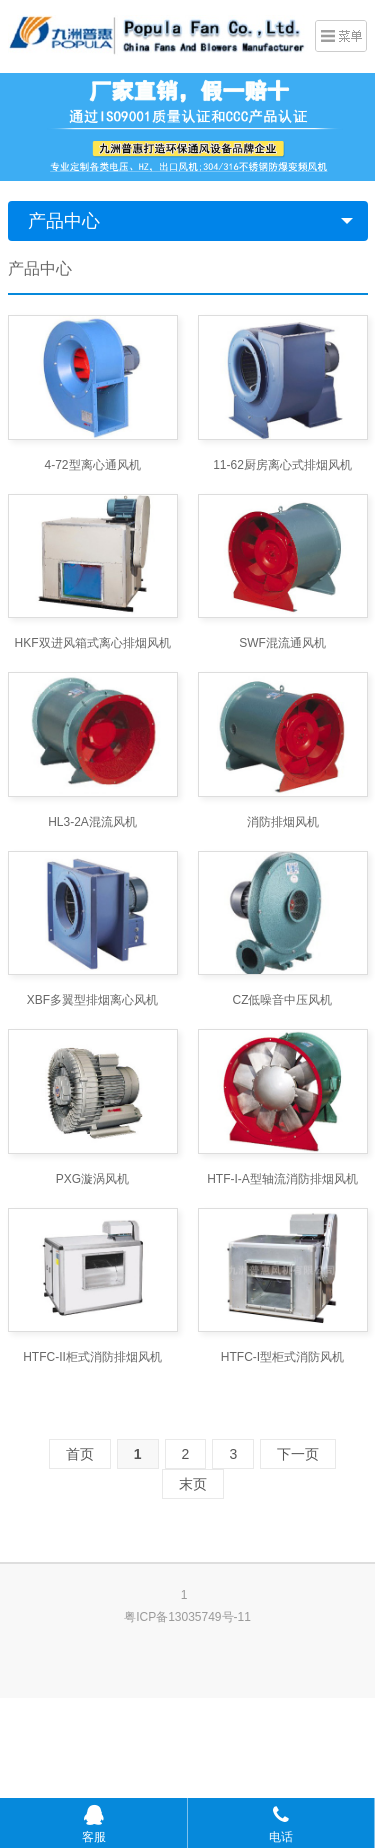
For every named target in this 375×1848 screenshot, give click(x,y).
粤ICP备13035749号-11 (187, 1617)
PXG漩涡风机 (92, 1179)
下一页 (298, 1454)
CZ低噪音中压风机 (283, 1000)
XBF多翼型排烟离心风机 (92, 1000)
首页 (80, 1454)
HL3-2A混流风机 (92, 822)
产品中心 (64, 221)
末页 (193, 1484)
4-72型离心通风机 (92, 465)
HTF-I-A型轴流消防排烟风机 (282, 1179)
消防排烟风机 (283, 822)
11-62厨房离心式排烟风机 (282, 465)
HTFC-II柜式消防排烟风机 (92, 1357)
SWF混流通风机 (282, 643)
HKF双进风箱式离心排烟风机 (93, 643)
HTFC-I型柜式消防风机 (282, 1357)
